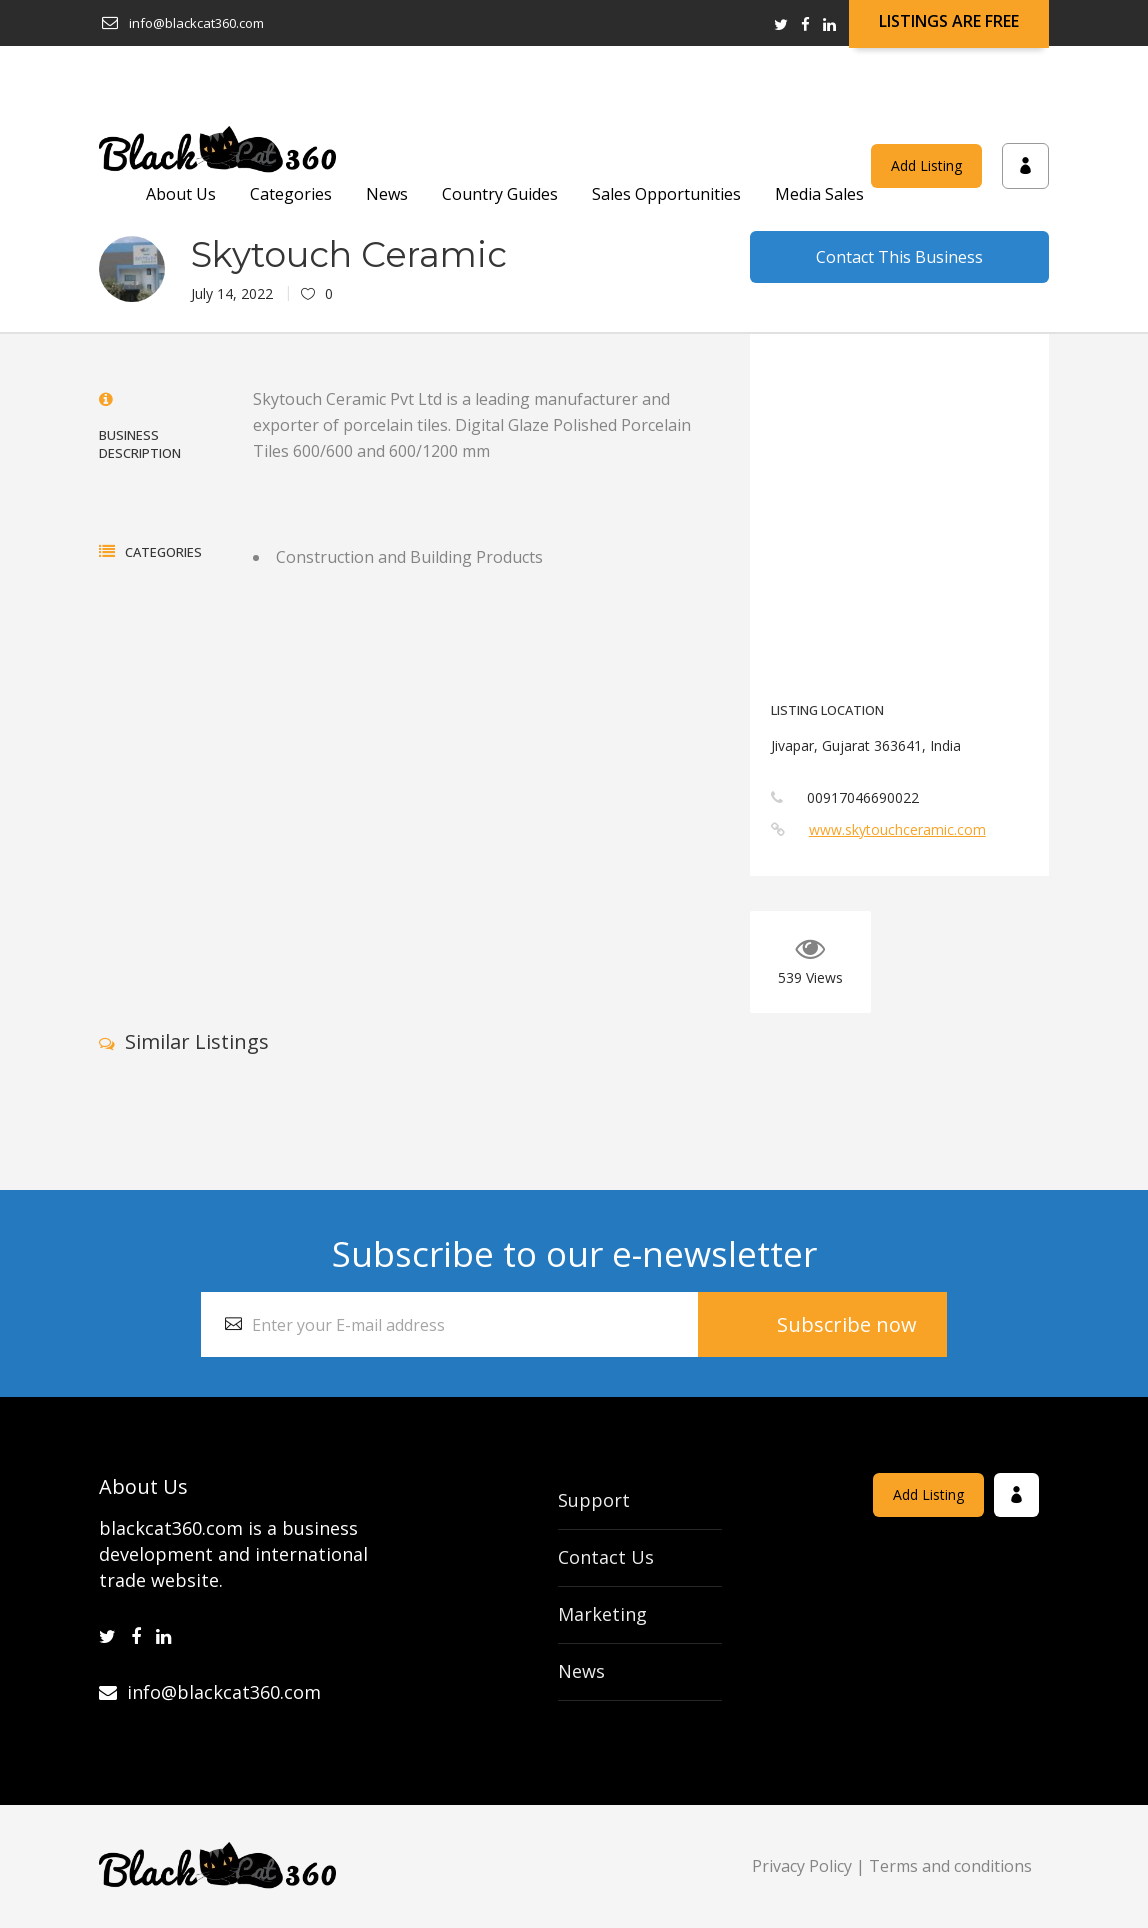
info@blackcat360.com (210, 1692)
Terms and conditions (950, 1866)
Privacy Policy (802, 1866)
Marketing (602, 1614)
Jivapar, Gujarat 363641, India (866, 745)
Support (594, 1500)
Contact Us (606, 1557)
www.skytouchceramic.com (897, 829)
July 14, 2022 (232, 293)
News (581, 1671)
